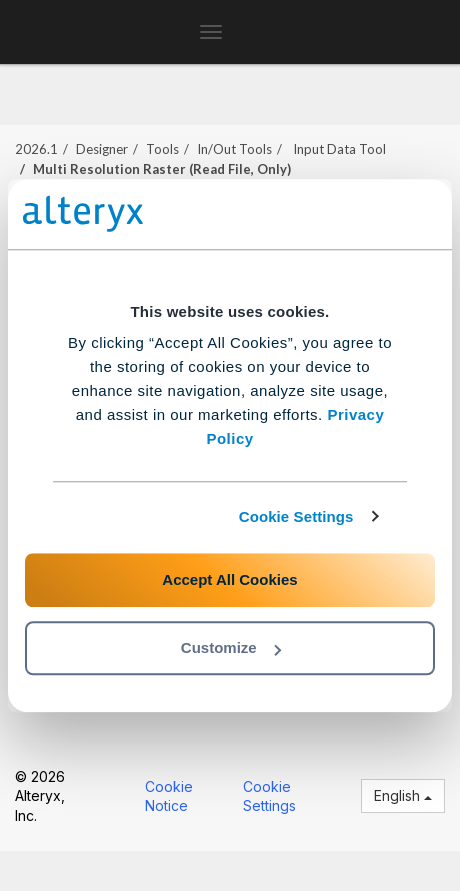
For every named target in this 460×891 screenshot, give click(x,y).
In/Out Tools (234, 149)
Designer (102, 149)
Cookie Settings (296, 516)
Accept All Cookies (229, 579)
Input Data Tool (338, 149)
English (403, 795)
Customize (231, 647)
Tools (162, 149)
